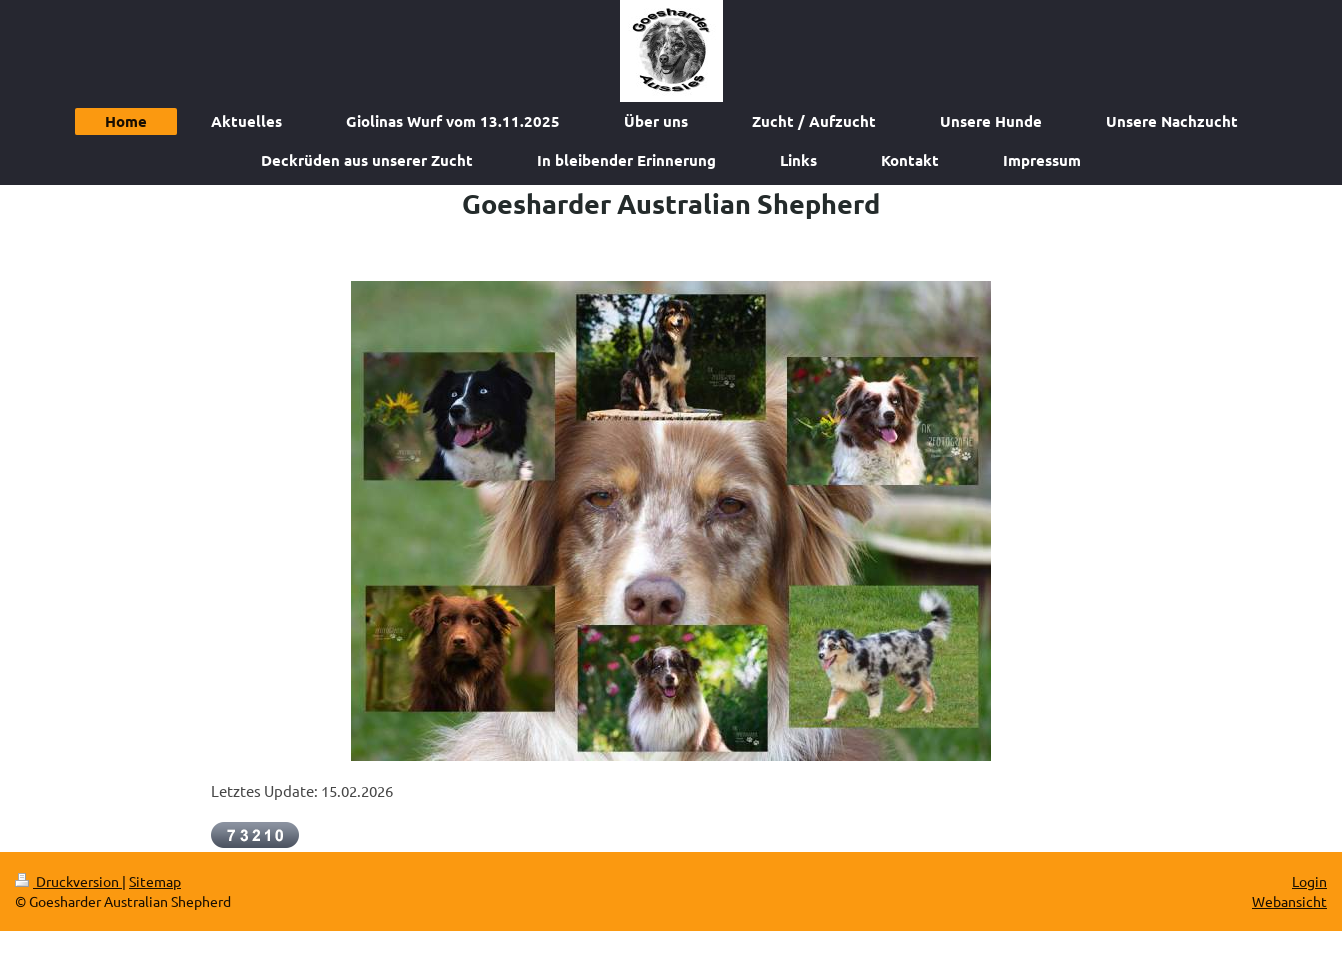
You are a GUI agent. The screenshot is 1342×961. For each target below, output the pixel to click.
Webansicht (1289, 901)
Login (1309, 881)
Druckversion (68, 881)
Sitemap (155, 881)
